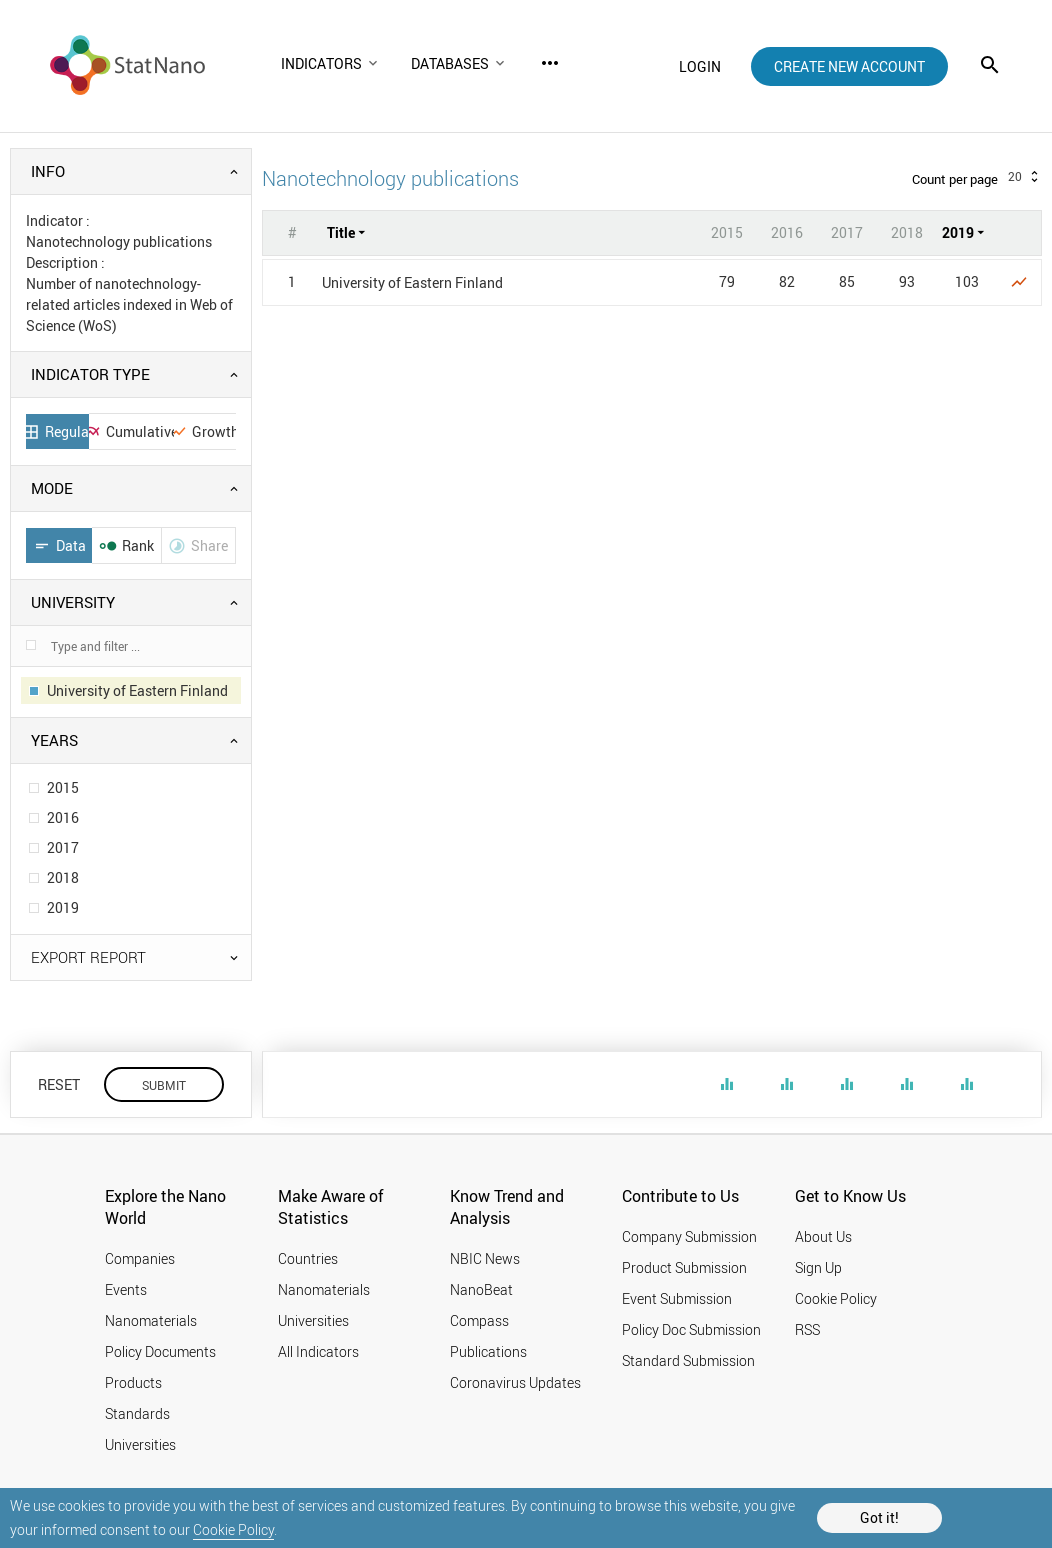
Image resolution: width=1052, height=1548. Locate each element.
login (700, 66)
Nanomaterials (151, 1320)
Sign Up (818, 1267)
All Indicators (318, 1351)
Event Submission (677, 1298)
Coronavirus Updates (515, 1382)
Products (133, 1382)
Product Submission (684, 1267)
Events (126, 1289)
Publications (488, 1351)
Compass (479, 1320)
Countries (308, 1258)
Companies (140, 1258)
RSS (807, 1329)
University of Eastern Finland (412, 282)
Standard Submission (688, 1360)
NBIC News (485, 1258)
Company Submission (689, 1236)
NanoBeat (481, 1289)
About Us (823, 1236)
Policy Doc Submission (691, 1329)
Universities (140, 1444)
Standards (137, 1413)
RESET (59, 1084)
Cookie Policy (233, 1529)
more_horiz (550, 63)
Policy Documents (160, 1351)
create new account (849, 66)
